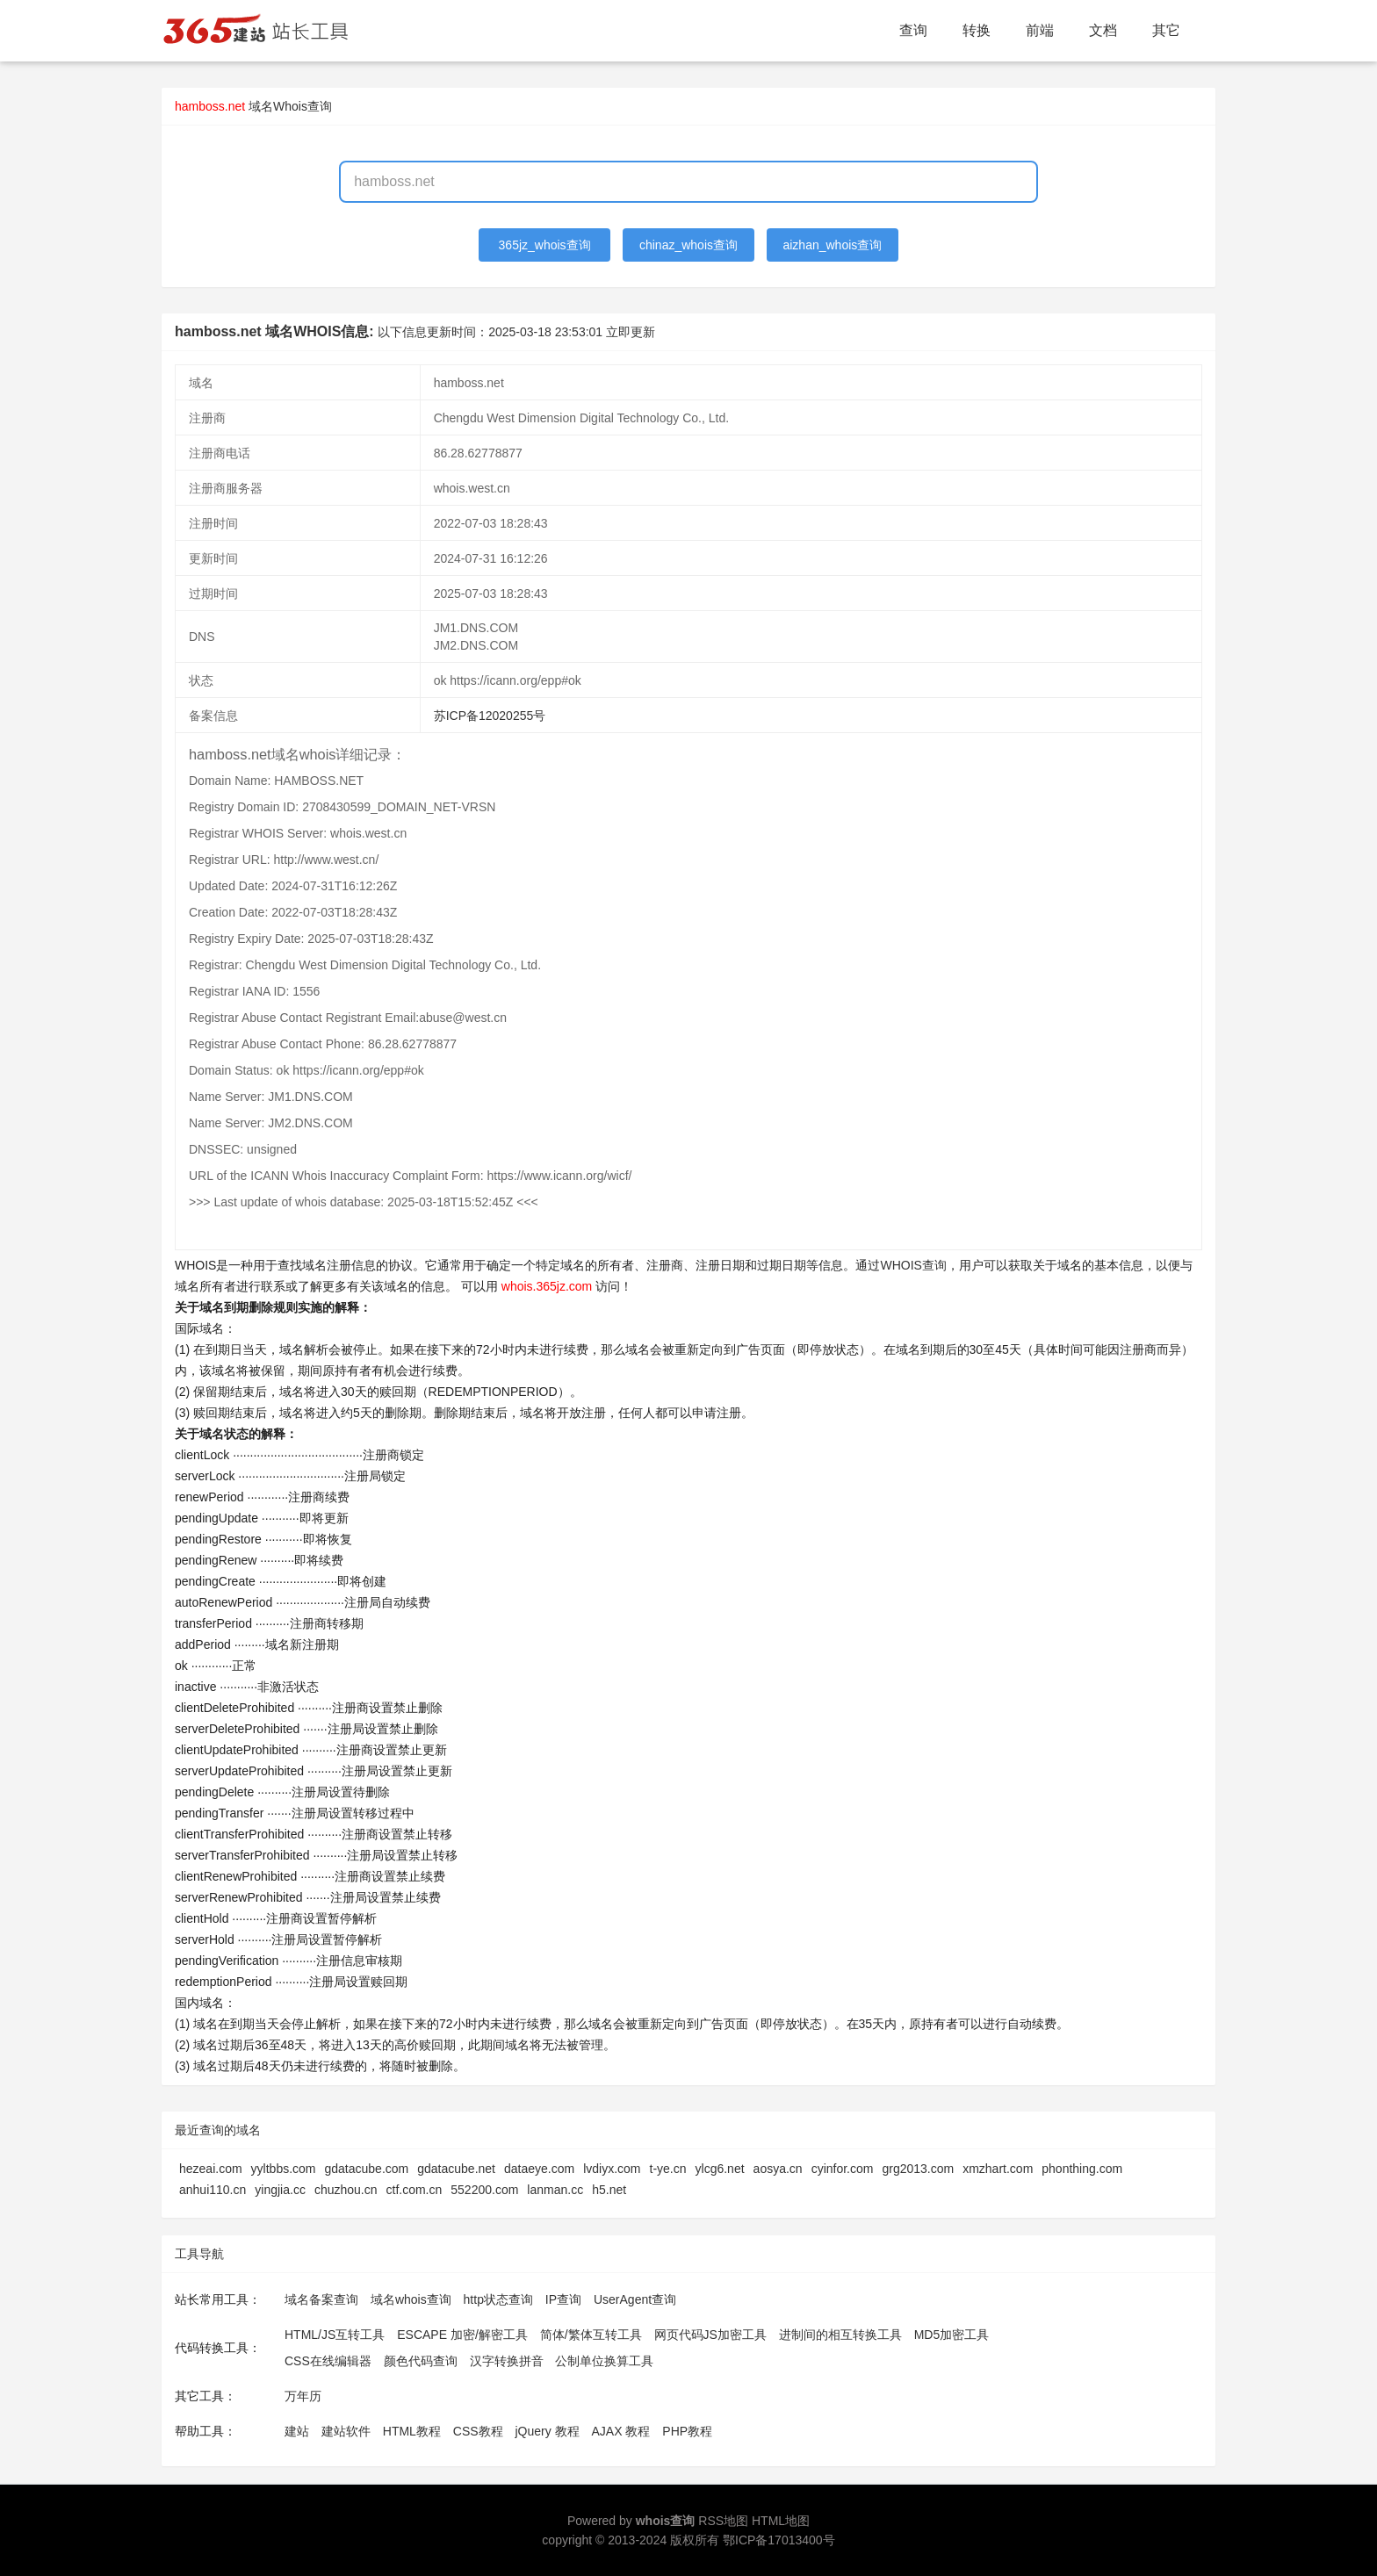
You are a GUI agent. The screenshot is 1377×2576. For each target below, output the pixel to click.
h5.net (609, 2190)
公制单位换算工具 (604, 2361)
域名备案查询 (321, 2299)
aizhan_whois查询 (832, 245)
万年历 (303, 2396)
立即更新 (630, 332)
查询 (913, 30)
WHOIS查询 (913, 1265)
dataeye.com (539, 2169)
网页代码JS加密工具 (710, 2335)
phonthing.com (1082, 2169)
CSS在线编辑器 (328, 2361)
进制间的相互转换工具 (840, 2335)
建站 (297, 2431)
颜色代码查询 (421, 2361)
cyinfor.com (842, 2169)
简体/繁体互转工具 (591, 2335)
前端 (1040, 30)
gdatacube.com (367, 2169)
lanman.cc (555, 2190)
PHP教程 (687, 2431)
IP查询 (563, 2299)
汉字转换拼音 (507, 2361)
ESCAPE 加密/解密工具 (462, 2335)
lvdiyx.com (611, 2169)
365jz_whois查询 (545, 245)
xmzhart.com (997, 2169)
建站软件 (346, 2431)
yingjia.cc (280, 2190)
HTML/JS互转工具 (335, 2335)
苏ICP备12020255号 (490, 716)
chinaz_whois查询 (688, 245)
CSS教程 (478, 2431)
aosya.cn (778, 2169)
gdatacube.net (456, 2169)
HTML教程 (412, 2431)
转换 (976, 30)
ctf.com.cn (414, 2190)
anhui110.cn (212, 2190)
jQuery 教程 (547, 2431)
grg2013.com (918, 2169)
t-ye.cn (668, 2169)
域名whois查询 (411, 2299)
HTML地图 (781, 2521)
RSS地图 (723, 2521)
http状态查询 (498, 2299)
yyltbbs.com (283, 2169)
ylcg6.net (720, 2169)
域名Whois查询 (290, 106)
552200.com (484, 2190)
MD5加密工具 (952, 2335)
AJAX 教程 (621, 2431)
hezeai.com (210, 2169)
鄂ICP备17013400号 (779, 2540)
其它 (1166, 30)
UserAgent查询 (635, 2299)
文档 (1103, 30)
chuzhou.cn (346, 2190)
